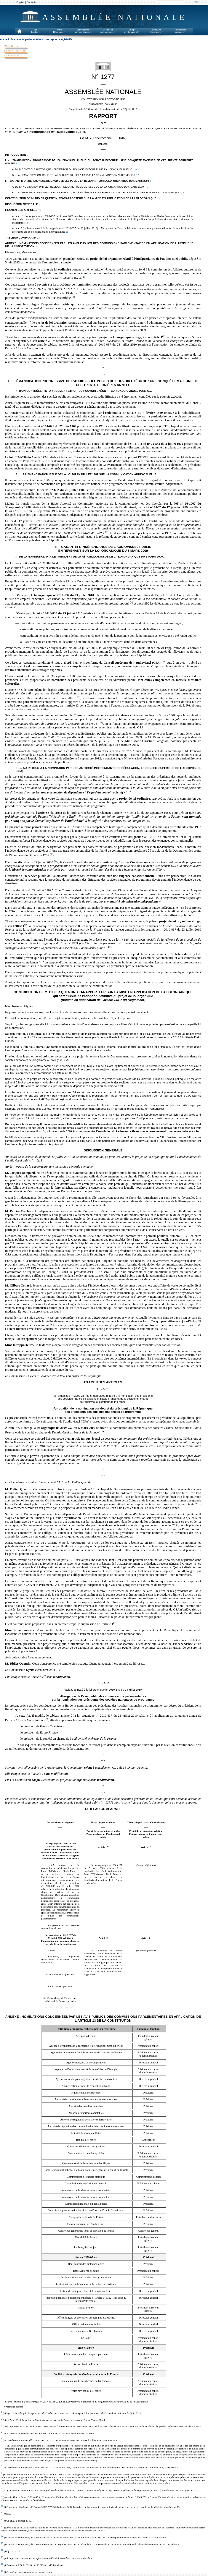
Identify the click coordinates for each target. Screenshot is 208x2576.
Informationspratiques (180, 31)
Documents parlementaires (27, 39)
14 (56, 861)
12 (128, 791)
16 (110, 946)
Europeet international (132, 31)
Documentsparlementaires (108, 31)
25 (36, 246)
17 (41, 961)
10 (184, 192)
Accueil (4, 39)
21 (67, 231)
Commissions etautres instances (84, 31)
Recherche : (158, 2)
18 (101, 1431)
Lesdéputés (35, 31)
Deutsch (31, 2)
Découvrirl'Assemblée (156, 31)
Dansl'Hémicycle (59, 31)
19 (39, 210)
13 (158, 198)
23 (38, 237)
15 (40, 204)
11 (101, 722)
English (20, 2)
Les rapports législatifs (58, 39)
